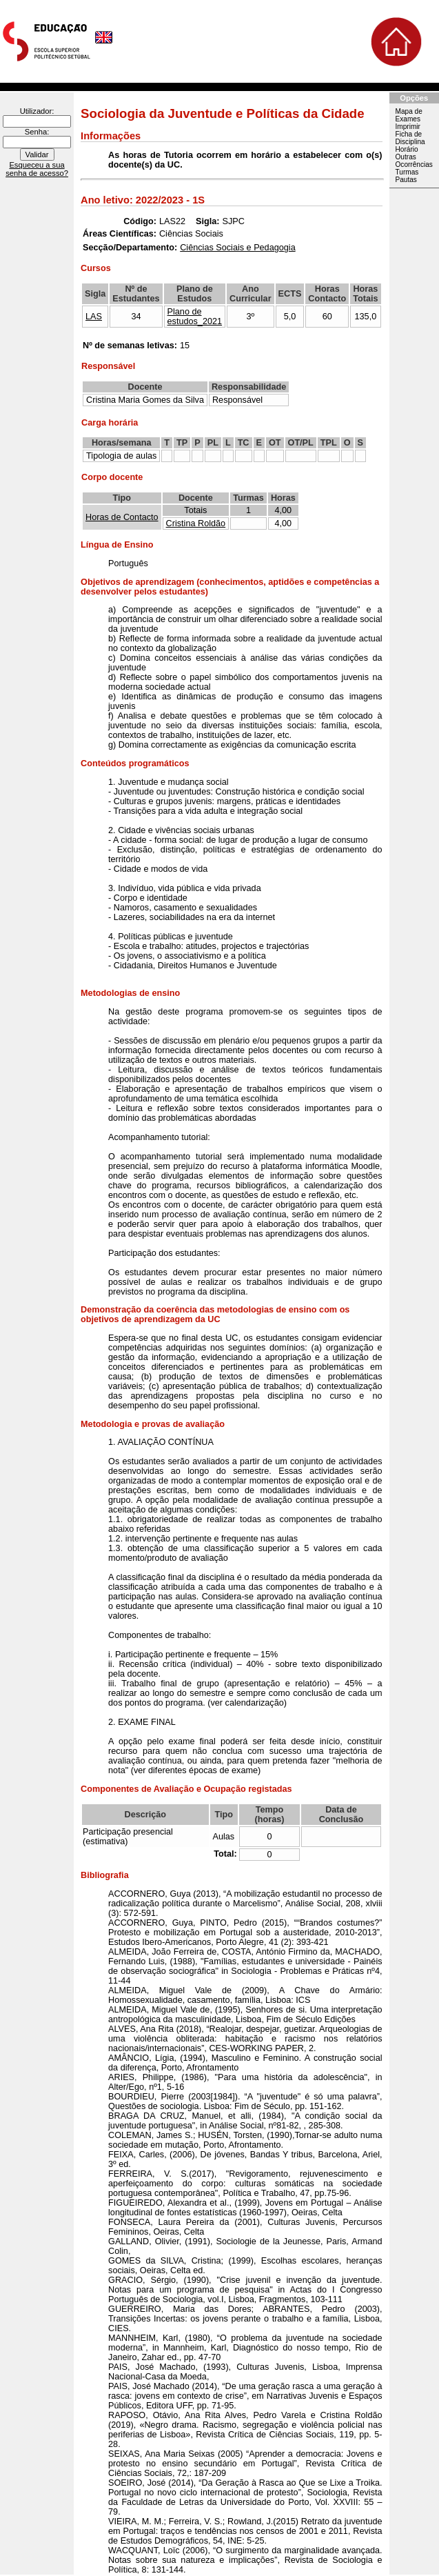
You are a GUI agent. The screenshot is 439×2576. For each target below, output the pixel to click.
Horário (407, 149)
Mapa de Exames (409, 115)
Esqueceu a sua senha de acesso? (37, 169)
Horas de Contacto (122, 517)
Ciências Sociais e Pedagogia (237, 247)
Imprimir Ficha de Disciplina (410, 134)
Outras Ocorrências (414, 160)
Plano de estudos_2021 (195, 316)
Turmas (407, 172)
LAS (93, 316)
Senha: (37, 132)
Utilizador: (37, 111)
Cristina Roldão (196, 523)
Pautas (406, 179)
